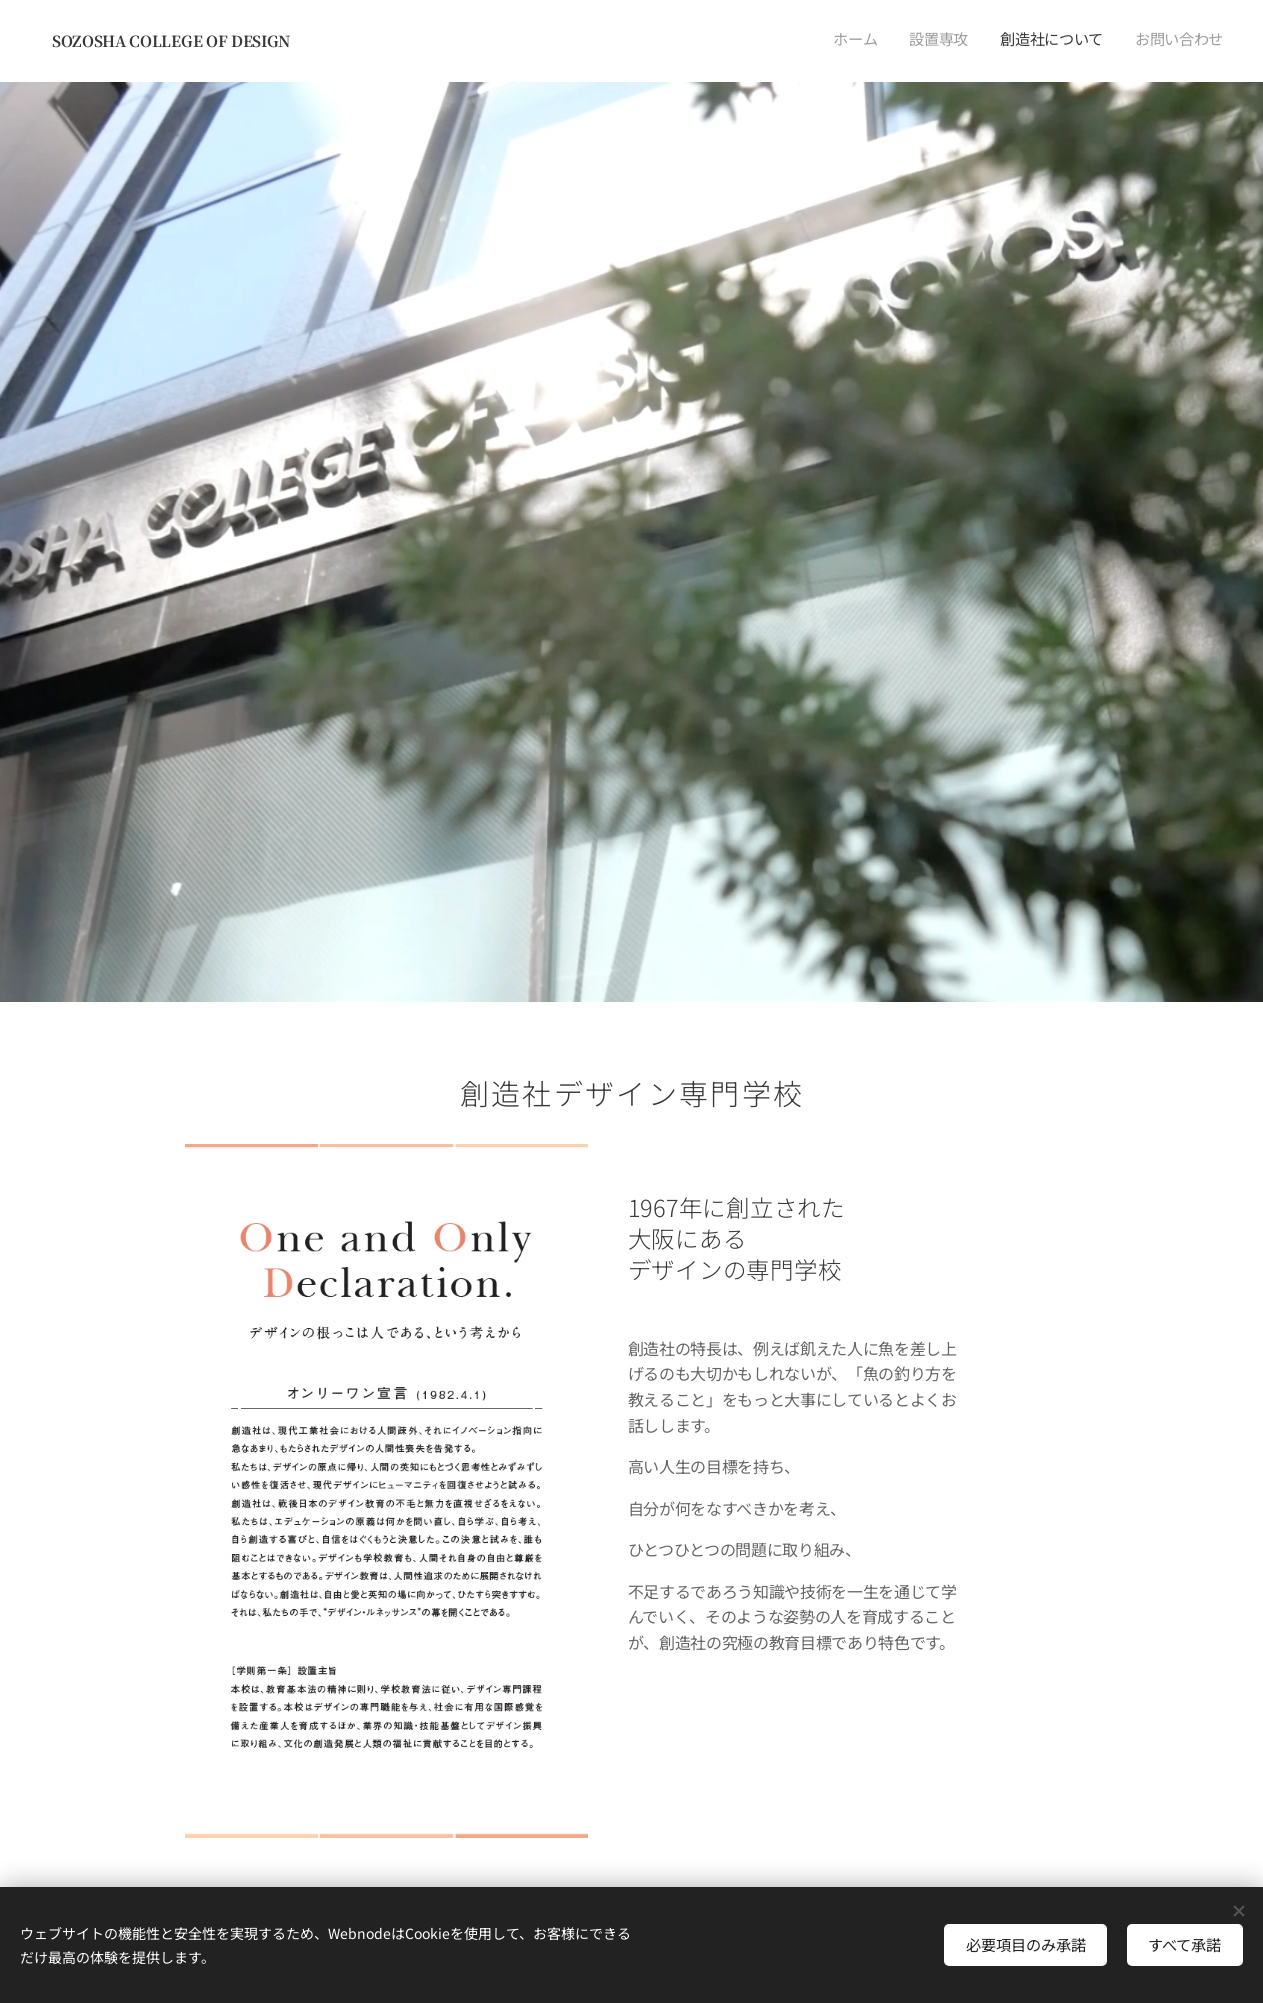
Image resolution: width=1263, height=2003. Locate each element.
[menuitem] (1132, 41)
